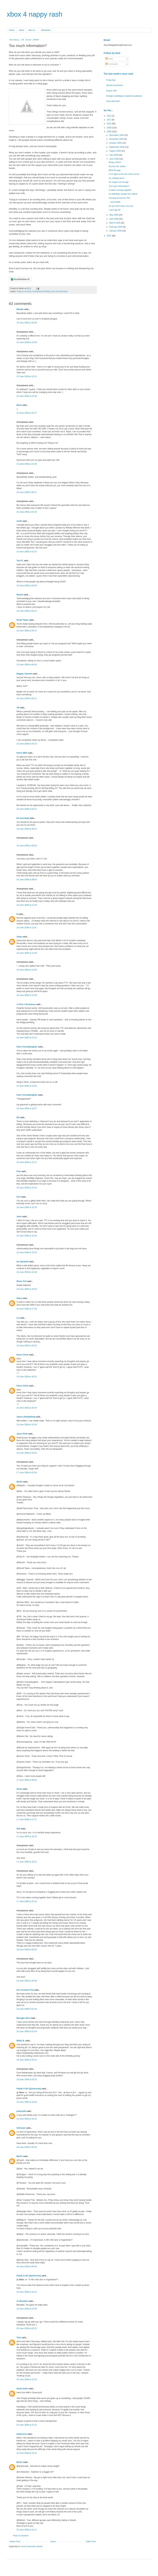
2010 (109, 123)
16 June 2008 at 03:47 (26, 630)
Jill (17, 707)
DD (17, 1117)
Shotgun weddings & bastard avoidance (124, 96)
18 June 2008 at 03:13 (26, 2060)
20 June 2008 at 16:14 (26, 2453)
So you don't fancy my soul (121, 206)
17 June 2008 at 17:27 (26, 1819)
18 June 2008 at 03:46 (26, 2102)
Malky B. (20, 2040)
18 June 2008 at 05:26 (26, 2147)
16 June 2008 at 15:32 (26, 1252)
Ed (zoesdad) (22, 818)
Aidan (19, 937)
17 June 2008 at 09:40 (26, 1780)
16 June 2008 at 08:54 (26, 879)
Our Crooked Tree (25, 1990)
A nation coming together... (121, 190)
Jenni (19, 1216)
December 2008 (116, 135)
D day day (110, 80)
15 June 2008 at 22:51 (26, 376)
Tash (18, 2337)
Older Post (91, 2541)
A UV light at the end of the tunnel (124, 174)
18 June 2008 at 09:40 (26, 2266)
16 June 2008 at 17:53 (26, 1309)
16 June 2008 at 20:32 (26, 1345)
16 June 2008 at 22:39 (26, 1424)
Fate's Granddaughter (27, 1047)
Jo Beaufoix (22, 2301)
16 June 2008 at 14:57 (26, 1108)
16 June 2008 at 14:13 (26, 1037)
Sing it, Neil (111, 91)
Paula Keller (22, 2388)
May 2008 (114, 215)
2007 (109, 236)
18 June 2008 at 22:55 (26, 2309)
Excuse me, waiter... (118, 166)
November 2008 (116, 139)
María (19, 405)
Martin (19, 1482)
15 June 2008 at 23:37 (26, 413)
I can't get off (114, 210)
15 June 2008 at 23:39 (26, 464)
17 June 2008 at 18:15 (26, 1836)
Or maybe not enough (118, 182)
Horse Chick (22, 1355)
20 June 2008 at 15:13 (26, 2425)
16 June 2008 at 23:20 (26, 1453)
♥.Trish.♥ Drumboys (26, 1004)
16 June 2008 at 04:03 (26, 664)
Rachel (19, 595)
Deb (18, 1828)
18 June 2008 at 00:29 (26, 1949)
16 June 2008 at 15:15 (26, 1188)
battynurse (21, 2434)
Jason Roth (22, 1434)
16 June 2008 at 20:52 (26, 1376)
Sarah (19, 1789)
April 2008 (114, 219)
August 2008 (115, 151)
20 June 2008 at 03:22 (26, 2328)
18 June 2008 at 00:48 (26, 1981)
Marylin (20, 309)
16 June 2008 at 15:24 (26, 1235)
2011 (109, 120)
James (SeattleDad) (25, 1417)
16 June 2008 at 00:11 (26, 492)
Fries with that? (113, 101)
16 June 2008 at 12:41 (26, 927)
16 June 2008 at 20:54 (26, 1408)
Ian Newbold (22, 1261)
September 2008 (117, 147)
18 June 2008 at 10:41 (26, 2292)
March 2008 (115, 223)
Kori (18, 1197)
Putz (18, 1171)
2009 (109, 128)
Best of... (33, 30)
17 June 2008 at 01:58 (26, 1472)
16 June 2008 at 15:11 (26, 1162)
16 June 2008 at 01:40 (26, 512)
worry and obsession (59, 291)
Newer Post (15, 2541)
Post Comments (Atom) (31, 2546)
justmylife (21, 2111)
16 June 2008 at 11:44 (26, 905)
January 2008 (115, 231)
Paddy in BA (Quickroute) (28, 2088)
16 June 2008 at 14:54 (26, 1086)
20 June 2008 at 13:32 (26, 2379)
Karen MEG (22, 753)
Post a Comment (20, 2535)
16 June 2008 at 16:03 (26, 1289)
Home (11, 30)
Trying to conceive (24, 291)
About (21, 30)
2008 (109, 131)
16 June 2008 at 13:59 (26, 995)
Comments (112, 64)
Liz (17, 1318)
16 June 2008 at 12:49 (26, 953)
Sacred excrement (114, 85)
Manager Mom (23, 2018)
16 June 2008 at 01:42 (26, 551)
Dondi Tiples (22, 620)
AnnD (19, 521)
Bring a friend (115, 162)
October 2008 (115, 143)
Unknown (21, 2128)
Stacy (19, 1298)
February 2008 (116, 227)
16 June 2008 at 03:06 (26, 585)
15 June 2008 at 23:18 (26, 396)
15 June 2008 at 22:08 (26, 342)
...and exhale (114, 202)
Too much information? (119, 186)
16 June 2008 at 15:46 (26, 1272)
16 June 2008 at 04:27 (26, 809)
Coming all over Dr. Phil (119, 198)
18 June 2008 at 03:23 (26, 2079)
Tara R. (19, 560)
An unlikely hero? (116, 178)
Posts (109, 59)
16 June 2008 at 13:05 (26, 970)
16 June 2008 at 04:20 (26, 744)
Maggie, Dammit (24, 674)
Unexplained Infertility (41, 291)
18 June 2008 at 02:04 (26, 2031)
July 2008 (114, 155)
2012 (109, 116)
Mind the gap (114, 170)
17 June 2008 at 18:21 (26, 1862)
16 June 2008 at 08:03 (26, 845)
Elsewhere (46, 30)
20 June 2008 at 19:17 (26, 2530)
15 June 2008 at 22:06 (26, 323)
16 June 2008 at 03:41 (26, 611)
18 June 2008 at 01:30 (26, 2009)
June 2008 (114, 159)
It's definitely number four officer (123, 194)
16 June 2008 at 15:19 (26, 1207)
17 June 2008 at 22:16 (26, 1901)
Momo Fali (21, 1281)
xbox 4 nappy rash (34, 14)
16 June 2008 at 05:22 (26, 829)
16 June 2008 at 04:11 (26, 698)
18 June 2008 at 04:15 (26, 2119)
